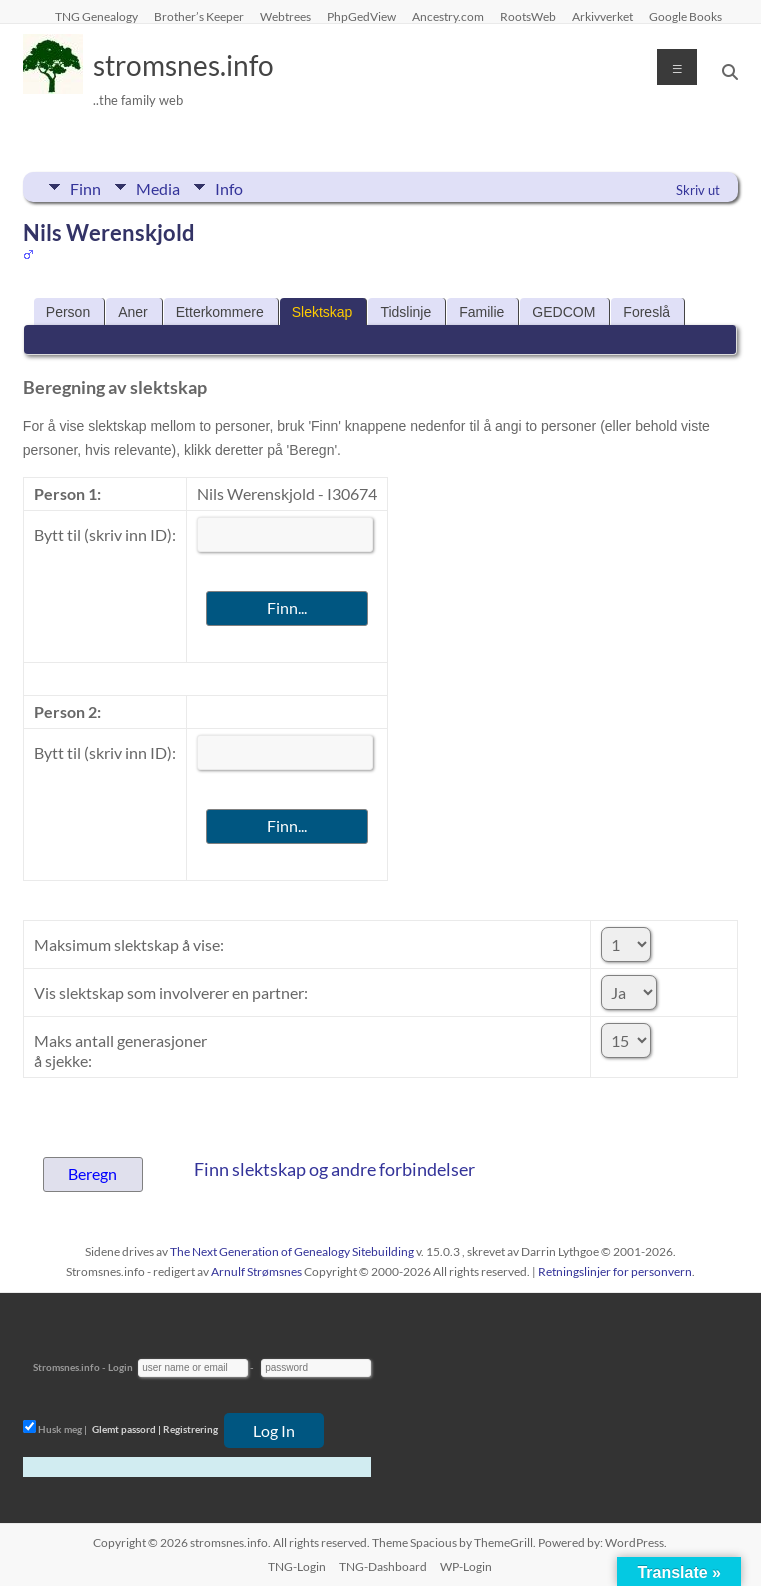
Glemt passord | (126, 1429)
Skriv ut (698, 190)
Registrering (190, 1429)
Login (120, 1367)
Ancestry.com (448, 16)
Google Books (685, 16)
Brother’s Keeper (199, 16)
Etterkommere (220, 312)
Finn (85, 187)
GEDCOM (563, 312)
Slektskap (322, 312)
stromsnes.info (183, 65)
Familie (481, 312)
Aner (133, 312)
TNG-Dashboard (383, 1566)
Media (158, 187)
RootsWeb (528, 16)
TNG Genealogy (96, 16)
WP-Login (466, 1566)
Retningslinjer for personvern (615, 1271)
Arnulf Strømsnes (256, 1271)
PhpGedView (361, 16)
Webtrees (285, 16)
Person (68, 312)
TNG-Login (297, 1566)
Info (229, 187)
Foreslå (646, 312)
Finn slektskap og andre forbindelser (334, 1169)
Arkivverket (602, 16)
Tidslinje (405, 312)
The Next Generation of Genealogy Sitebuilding (292, 1251)
